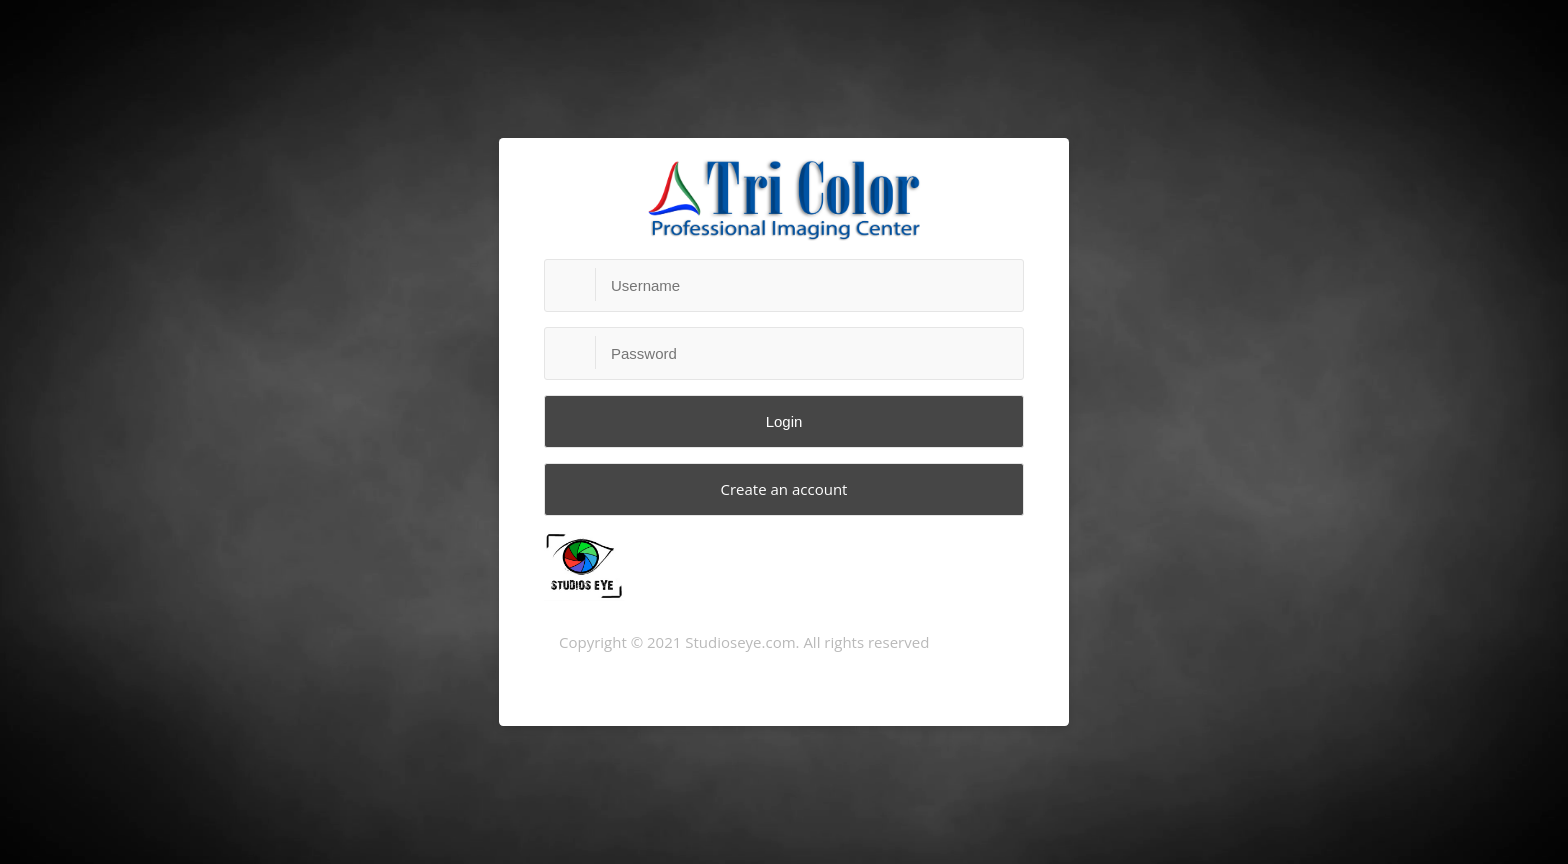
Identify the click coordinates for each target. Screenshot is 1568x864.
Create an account (784, 489)
